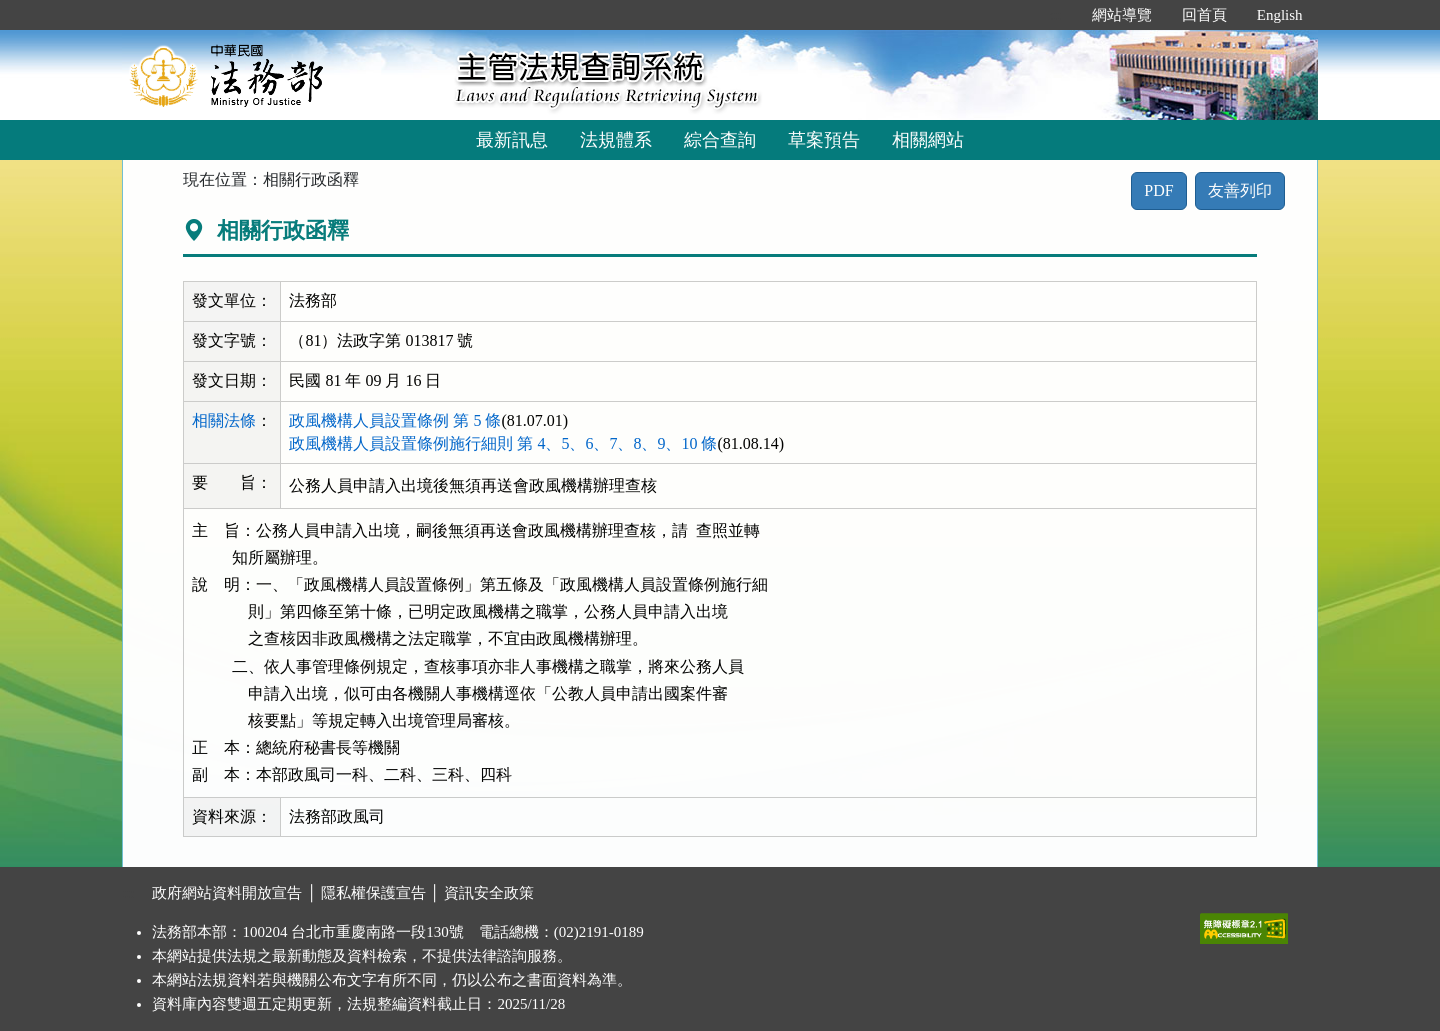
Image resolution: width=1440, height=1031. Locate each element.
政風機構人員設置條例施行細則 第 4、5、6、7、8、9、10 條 (503, 443)
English (1280, 15)
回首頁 (1204, 15)
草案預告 (824, 140)
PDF (1158, 190)
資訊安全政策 (489, 893)
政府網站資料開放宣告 (227, 893)
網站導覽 (1122, 15)
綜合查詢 (720, 140)
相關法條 (224, 420)
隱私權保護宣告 (373, 893)
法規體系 (616, 140)
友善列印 (1240, 190)
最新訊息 (512, 140)
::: (1055, 15)
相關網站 (928, 140)
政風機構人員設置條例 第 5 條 (395, 420)
